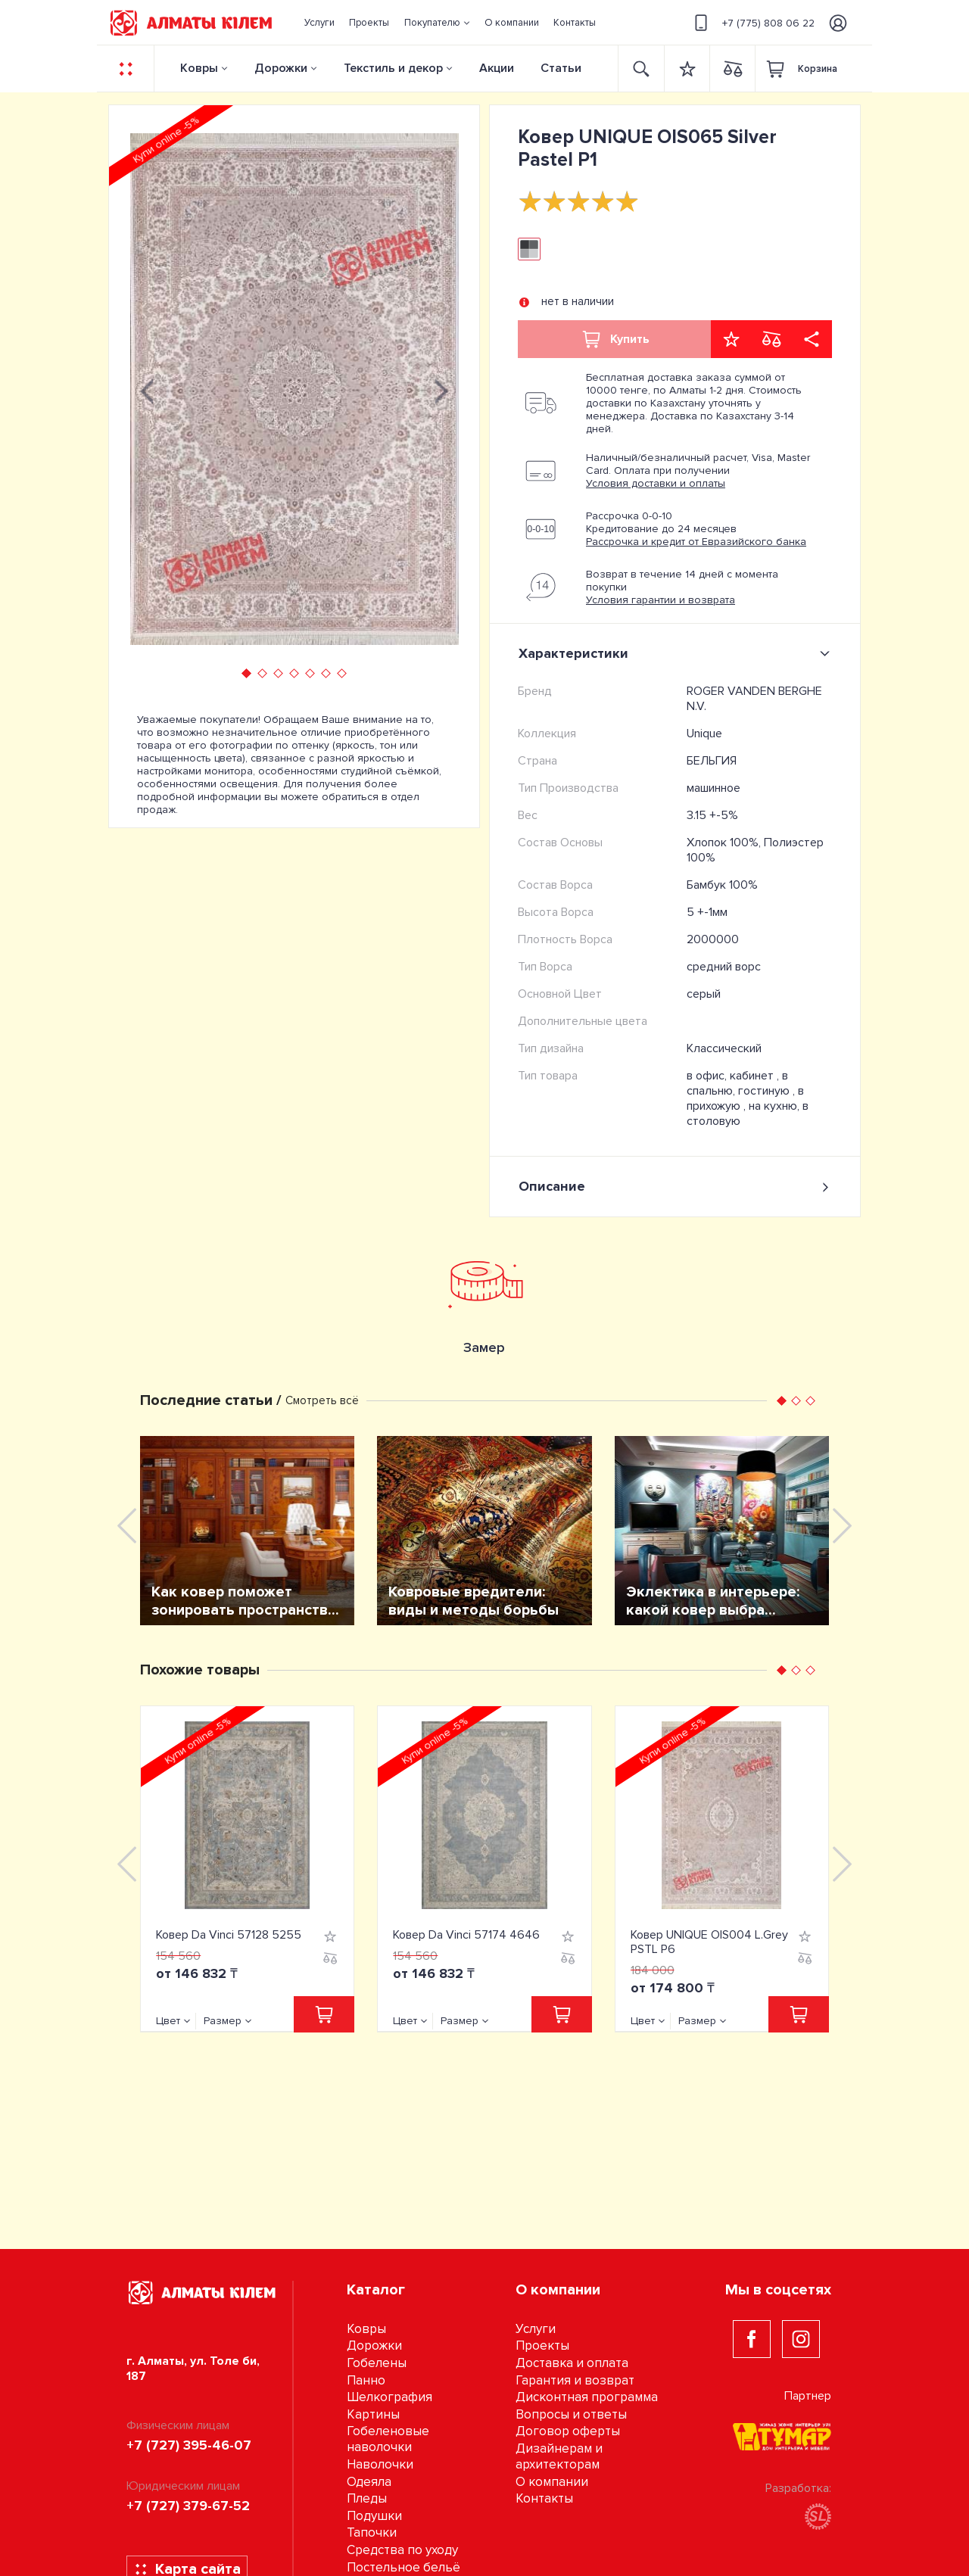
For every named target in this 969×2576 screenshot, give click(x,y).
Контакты (544, 2498)
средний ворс (724, 966)
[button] (437, 23)
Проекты (542, 2345)
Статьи (561, 68)
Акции (496, 68)
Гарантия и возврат (575, 2380)
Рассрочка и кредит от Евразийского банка (696, 541)
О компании (552, 2482)
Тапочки (372, 2532)
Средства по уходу (402, 2550)
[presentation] (147, 389)
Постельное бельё (403, 2567)
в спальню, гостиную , (742, 1083)
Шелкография (389, 2397)
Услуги (536, 2329)
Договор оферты (568, 2431)
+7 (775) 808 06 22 (752, 22)
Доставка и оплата (572, 2363)
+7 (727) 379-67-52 (188, 2505)
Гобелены (377, 2363)
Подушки (374, 2516)
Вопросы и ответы (571, 2414)
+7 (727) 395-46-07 (188, 2445)
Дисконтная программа (587, 2397)
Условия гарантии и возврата (660, 599)
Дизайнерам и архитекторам (559, 2456)
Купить (615, 339)
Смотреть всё (322, 1400)
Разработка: (798, 2505)
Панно (366, 2380)
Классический (724, 1048)
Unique (704, 733)
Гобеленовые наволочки (388, 2439)
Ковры (199, 68)
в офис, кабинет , (734, 1075)
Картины (373, 2414)
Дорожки (280, 68)
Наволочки (380, 2464)
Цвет (168, 2020)
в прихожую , (745, 1098)
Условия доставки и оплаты (655, 483)
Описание (675, 1186)
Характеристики (677, 653)
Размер (222, 2020)
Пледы (367, 2498)
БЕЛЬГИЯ (712, 760)
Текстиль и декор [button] (393, 68)
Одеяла (369, 2482)
